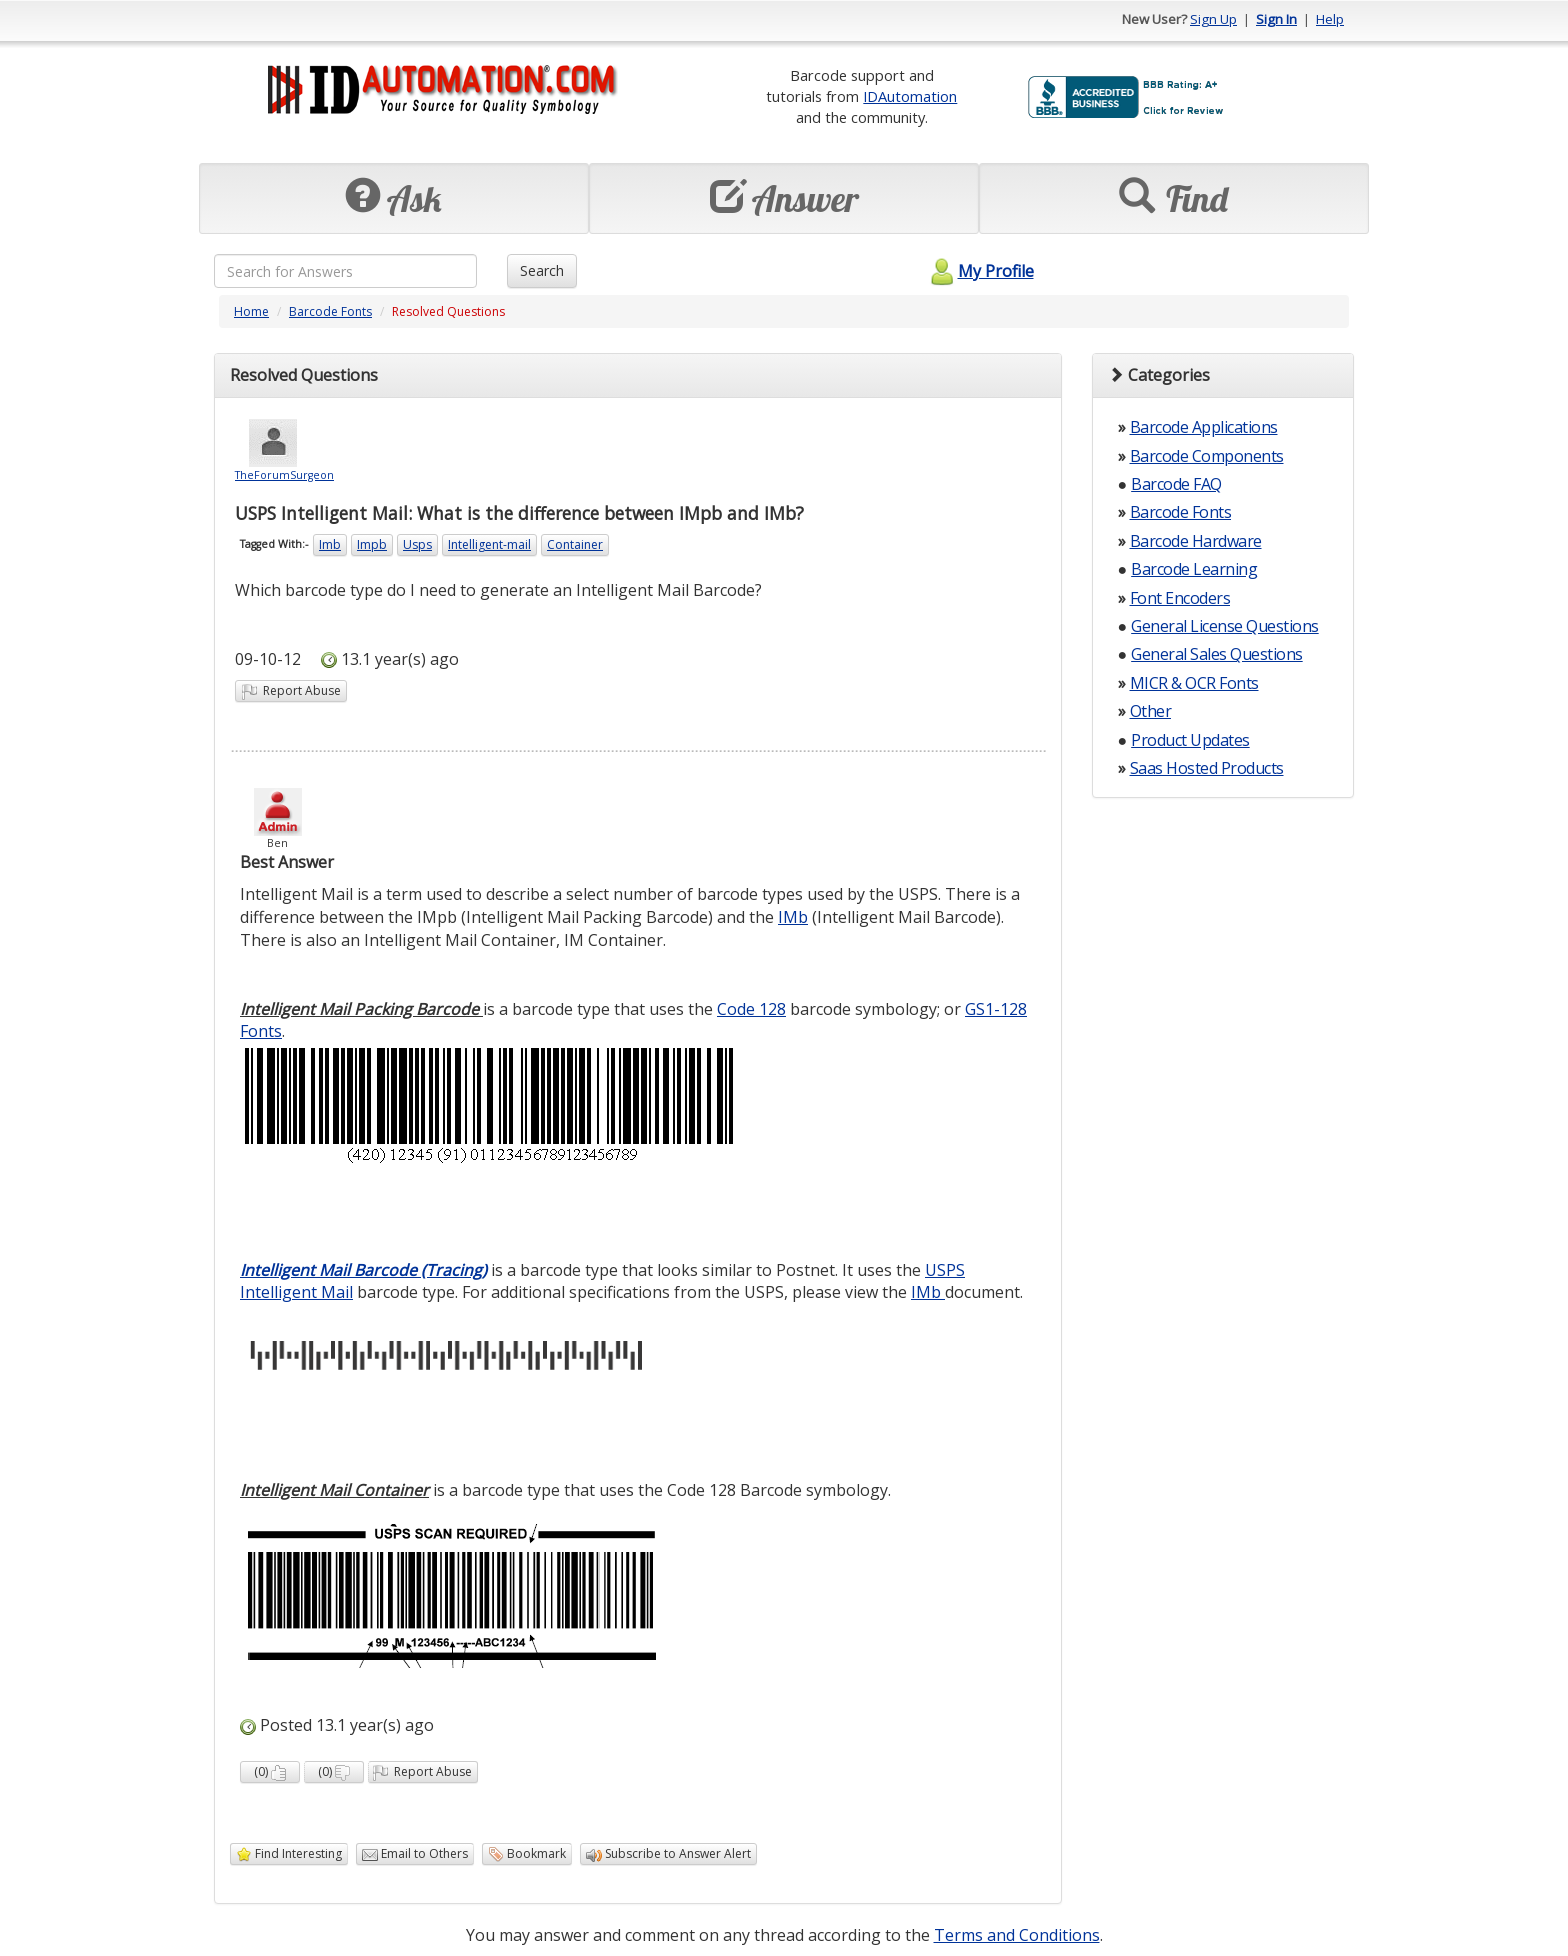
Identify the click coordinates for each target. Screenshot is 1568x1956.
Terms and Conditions (1017, 1935)
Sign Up (1213, 19)
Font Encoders (1180, 598)
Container (575, 544)
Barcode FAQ (1176, 484)
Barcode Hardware (1196, 541)
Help (1330, 19)
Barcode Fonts (330, 311)
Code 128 (751, 1009)
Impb (372, 544)
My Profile (979, 271)
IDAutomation (910, 96)
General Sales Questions (1217, 654)
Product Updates (1190, 740)
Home (251, 311)
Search (542, 270)
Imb (330, 544)
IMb (793, 917)
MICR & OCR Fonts (1194, 683)
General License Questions (1225, 626)
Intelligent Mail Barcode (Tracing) (363, 1270)
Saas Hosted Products (1207, 768)
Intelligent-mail (489, 544)
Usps (417, 544)
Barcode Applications (1204, 427)
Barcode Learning (1194, 569)
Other (1151, 711)
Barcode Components (1207, 456)
